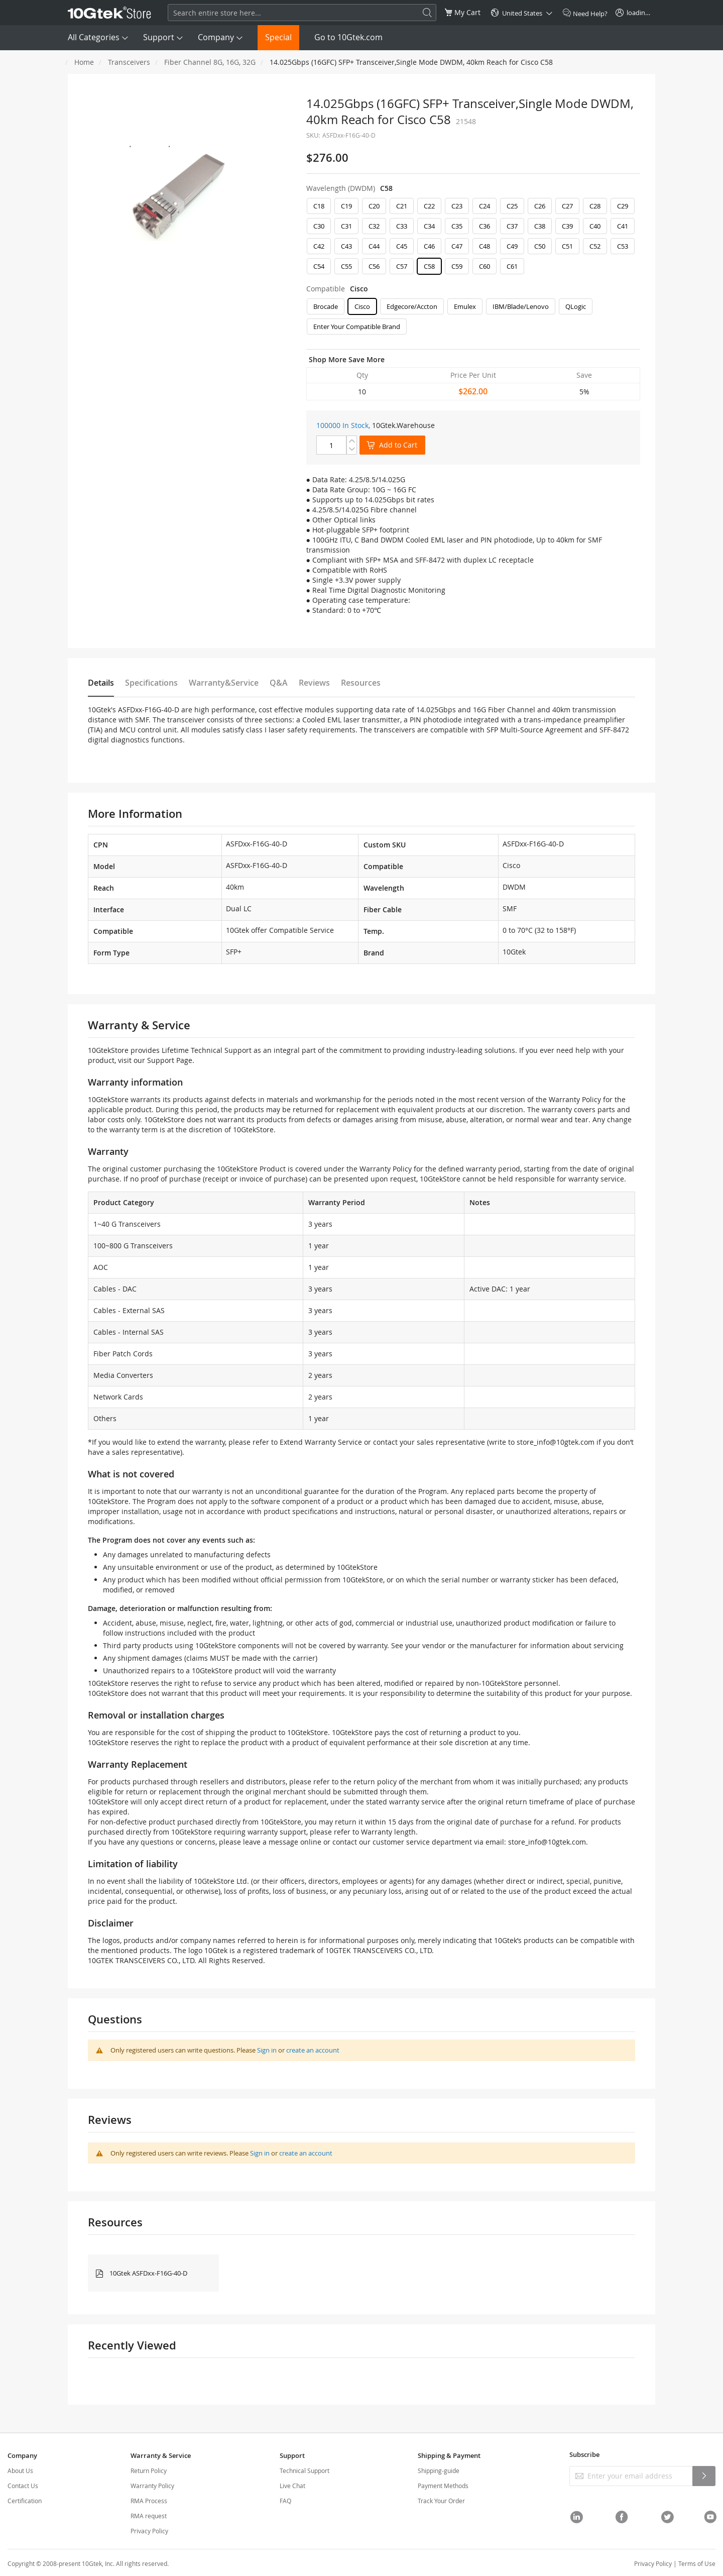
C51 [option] (567, 246)
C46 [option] (429, 246)
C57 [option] (401, 266)
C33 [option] (401, 226)
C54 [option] (318, 266)
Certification (25, 2501)
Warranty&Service (224, 682)
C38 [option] (539, 226)
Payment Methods (443, 2486)
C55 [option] (346, 266)
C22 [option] (429, 205)
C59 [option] (456, 266)
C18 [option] (318, 205)
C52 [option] (594, 246)
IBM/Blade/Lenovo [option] (521, 306)
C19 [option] (346, 205)
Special (278, 37)
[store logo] (109, 12)
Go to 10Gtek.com (348, 37)
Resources (361, 682)
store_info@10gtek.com (555, 1442)
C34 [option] (429, 226)
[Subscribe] (703, 2476)
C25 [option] (512, 205)
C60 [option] (484, 266)
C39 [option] (567, 226)
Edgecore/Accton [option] (412, 306)
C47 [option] (456, 246)
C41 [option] (622, 226)
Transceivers (129, 62)
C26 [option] (539, 205)
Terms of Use (696, 2563)
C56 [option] (374, 266)
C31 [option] (346, 226)
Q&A (279, 682)
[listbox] (473, 238)
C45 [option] (401, 246)
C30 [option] (318, 226)
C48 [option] (484, 246)
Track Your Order (441, 2501)
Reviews (314, 682)
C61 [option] (512, 266)
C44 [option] (374, 246)
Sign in (267, 2050)
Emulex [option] (465, 306)
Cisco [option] (362, 306)
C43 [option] (346, 246)
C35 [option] (456, 226)
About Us (20, 2470)
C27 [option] (567, 205)
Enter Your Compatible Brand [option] (356, 326)
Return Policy (149, 2470)
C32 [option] (374, 226)
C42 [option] (318, 246)
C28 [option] (594, 205)
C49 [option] (512, 246)
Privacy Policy (149, 2531)
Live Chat (292, 2486)
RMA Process (149, 2501)
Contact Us (23, 2486)
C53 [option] (622, 246)
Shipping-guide (438, 2470)
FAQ (285, 2501)
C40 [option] (594, 226)
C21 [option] (401, 205)
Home (84, 62)
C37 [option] (512, 226)
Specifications (151, 682)
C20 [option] (374, 205)
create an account (312, 2050)
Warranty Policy (152, 2486)
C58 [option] (429, 266)
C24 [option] (484, 205)
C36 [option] (484, 226)
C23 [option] (456, 205)
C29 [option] (622, 205)
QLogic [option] (575, 306)
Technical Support (304, 2470)
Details (101, 682)
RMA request (149, 2516)
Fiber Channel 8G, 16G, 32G (210, 62)
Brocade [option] (325, 306)
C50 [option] (539, 246)
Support (158, 37)
